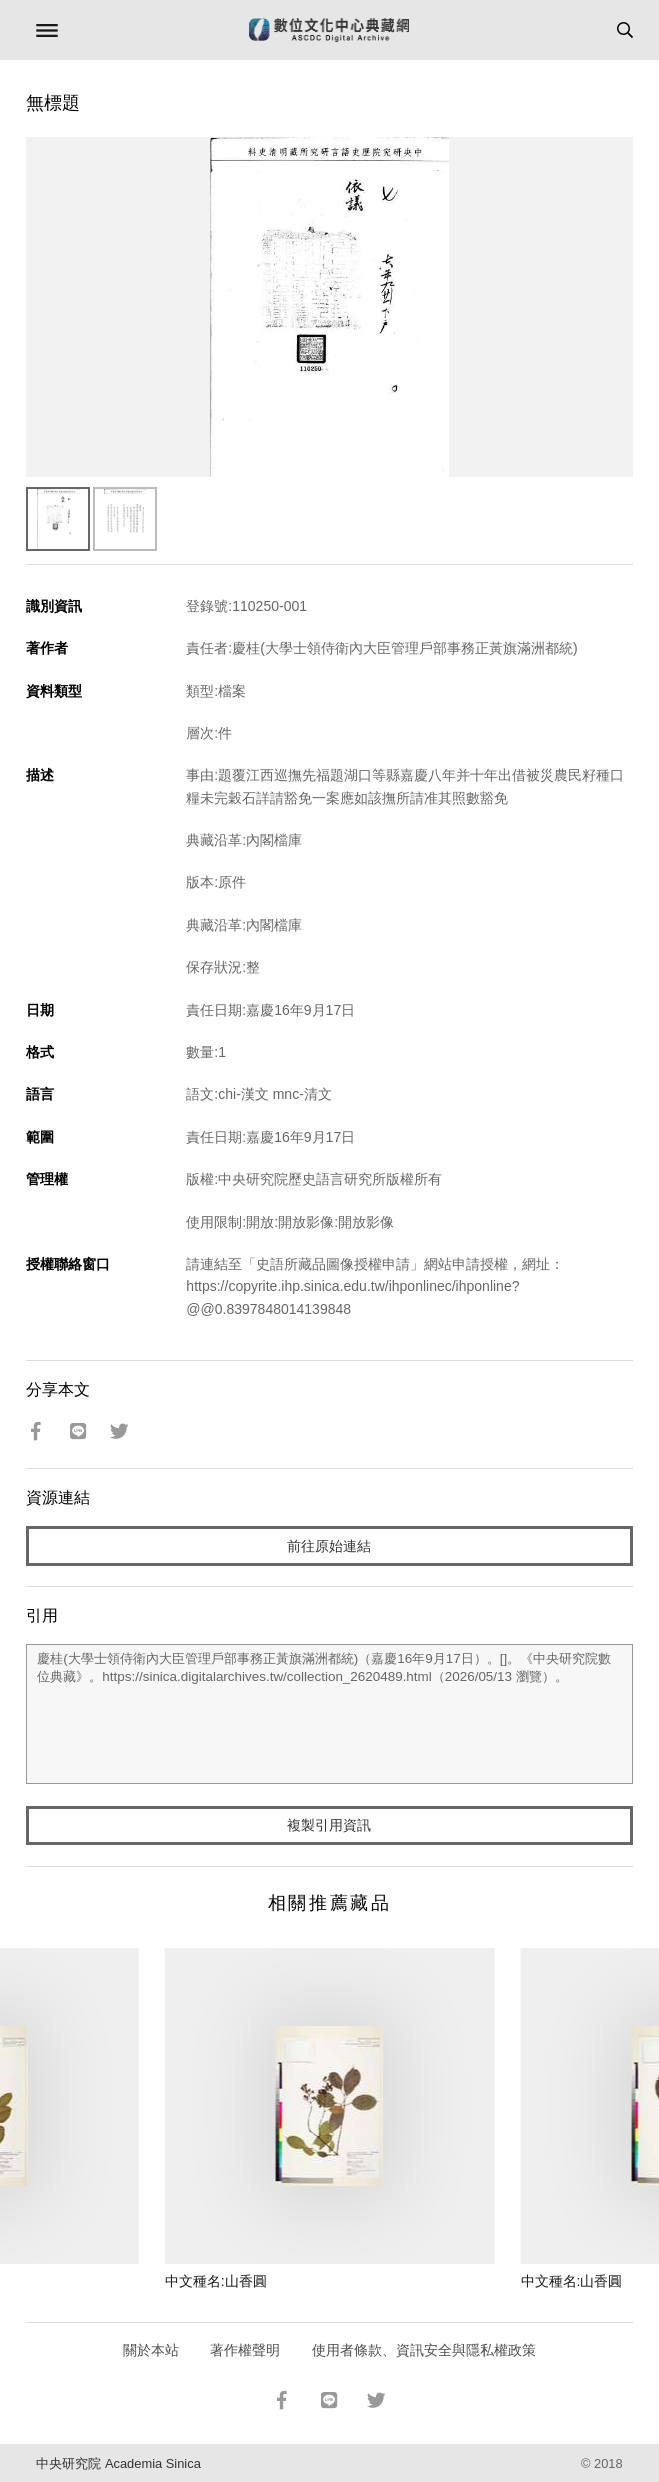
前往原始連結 (329, 1546)
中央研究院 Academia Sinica (118, 2463)
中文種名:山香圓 (216, 2281)
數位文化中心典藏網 (329, 30)
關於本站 (151, 2350)
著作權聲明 (245, 2350)
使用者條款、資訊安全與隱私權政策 (424, 2350)
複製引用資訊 (329, 1825)
